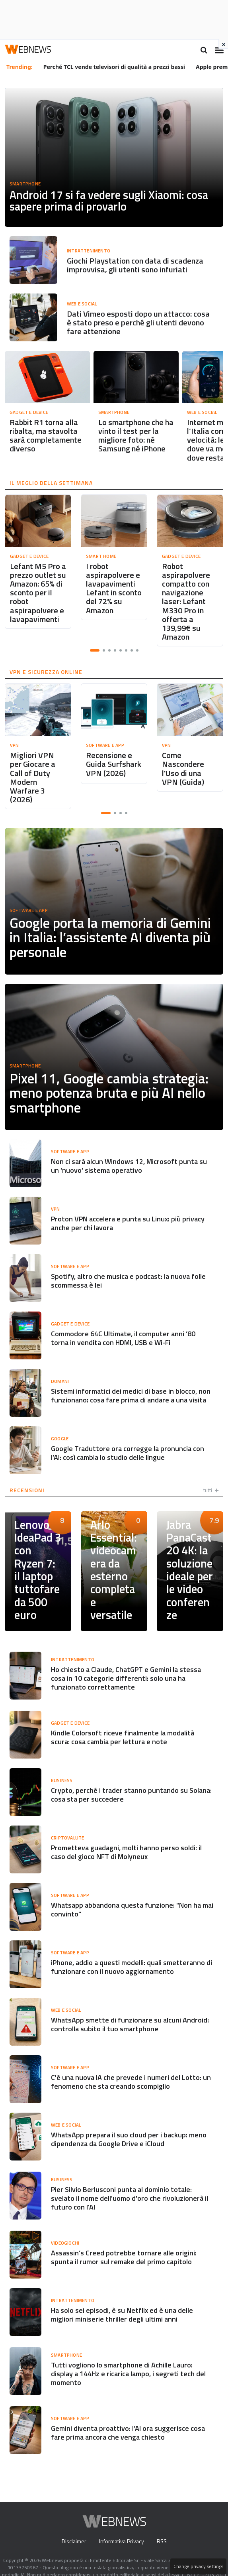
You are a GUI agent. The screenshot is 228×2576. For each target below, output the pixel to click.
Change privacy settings (199, 2566)
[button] (94, 650)
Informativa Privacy (121, 2529)
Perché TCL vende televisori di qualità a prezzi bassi (114, 67)
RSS (161, 2529)
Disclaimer (74, 2529)
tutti (210, 1481)
